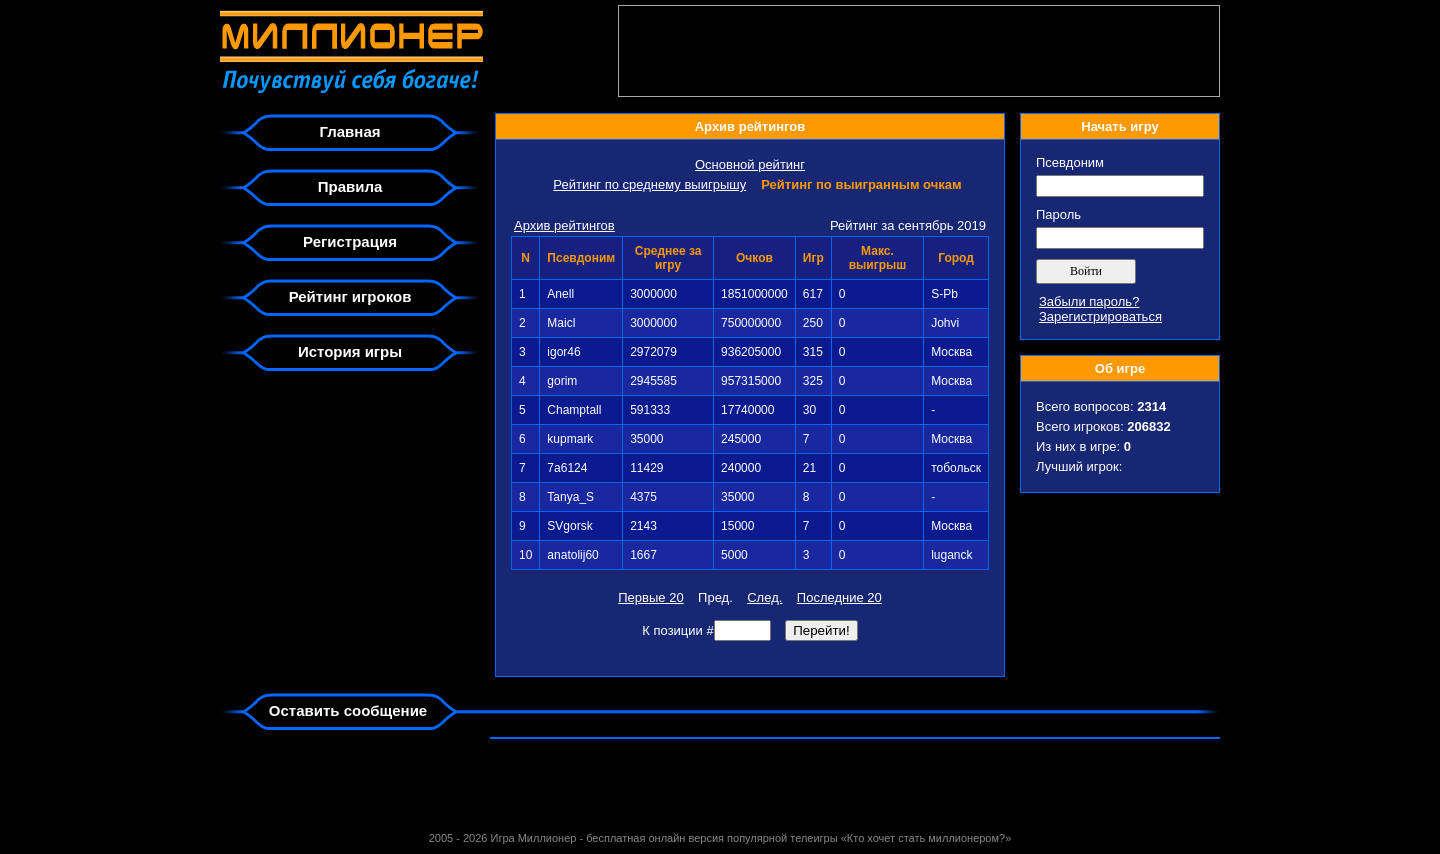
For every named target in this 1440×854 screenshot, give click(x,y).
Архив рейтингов (564, 225)
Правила (350, 186)
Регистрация (350, 241)
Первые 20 (650, 597)
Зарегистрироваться (1100, 316)
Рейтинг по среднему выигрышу (649, 184)
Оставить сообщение (348, 710)
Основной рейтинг (750, 164)
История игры (350, 351)
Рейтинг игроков (350, 296)
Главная (349, 131)
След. (764, 597)
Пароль (1058, 214)
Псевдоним (1070, 162)
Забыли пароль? (1089, 301)
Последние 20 (839, 597)
